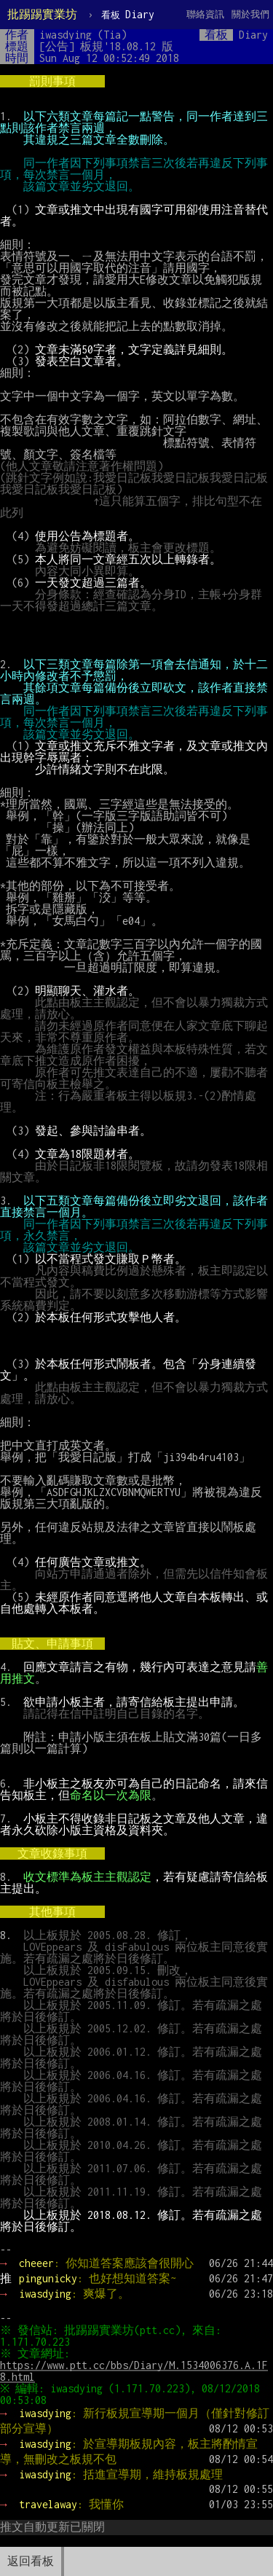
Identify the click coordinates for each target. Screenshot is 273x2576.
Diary (127, 14)
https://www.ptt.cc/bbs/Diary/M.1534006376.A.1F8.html (134, 2371)
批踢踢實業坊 (42, 14)
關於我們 (250, 14)
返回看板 (30, 2561)
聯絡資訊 (205, 14)
